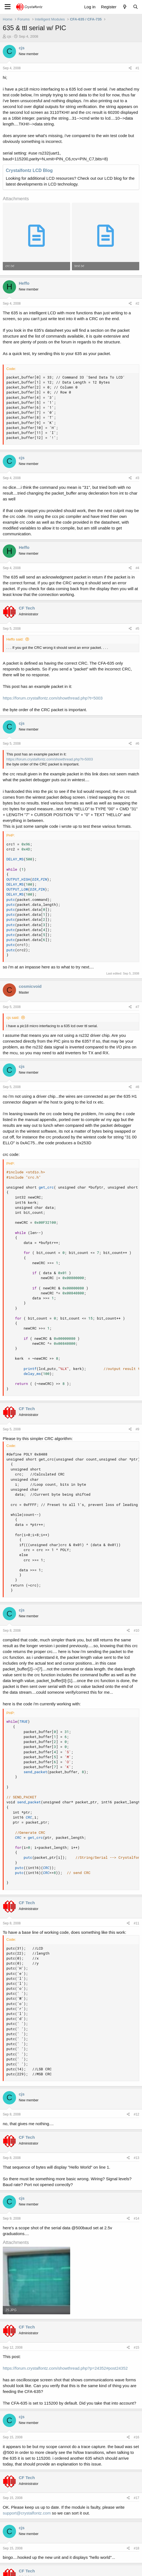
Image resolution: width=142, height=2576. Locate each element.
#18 (136, 2548)
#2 (137, 303)
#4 (137, 568)
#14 (136, 2218)
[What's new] (124, 7)
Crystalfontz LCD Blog (29, 170)
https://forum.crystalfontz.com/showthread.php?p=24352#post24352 (65, 2368)
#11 (136, 1923)
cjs (9, 36)
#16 (136, 2437)
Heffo (24, 283)
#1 (137, 68)
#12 (136, 2114)
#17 (136, 2498)
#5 (137, 629)
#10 (136, 1631)
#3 (137, 478)
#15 (136, 2347)
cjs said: (12, 1018)
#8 (137, 1087)
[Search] (135, 7)
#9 (137, 1429)
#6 (137, 743)
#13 (136, 2158)
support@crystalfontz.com (27, 2513)
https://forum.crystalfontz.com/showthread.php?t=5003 (52, 698)
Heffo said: (14, 639)
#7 (137, 1007)
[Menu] (7, 7)
